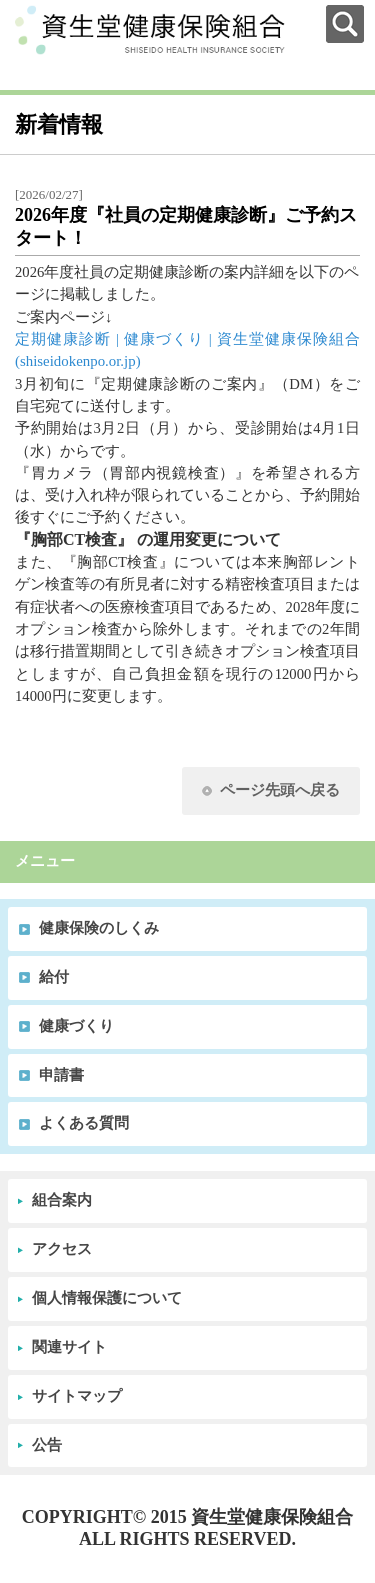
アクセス (62, 1249)
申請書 (61, 1075)
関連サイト (69, 1347)
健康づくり (76, 1026)
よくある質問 (84, 1123)
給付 (54, 977)
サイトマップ (77, 1396)
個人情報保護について (107, 1298)
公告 (47, 1445)
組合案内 (62, 1200)
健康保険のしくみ (99, 928)
